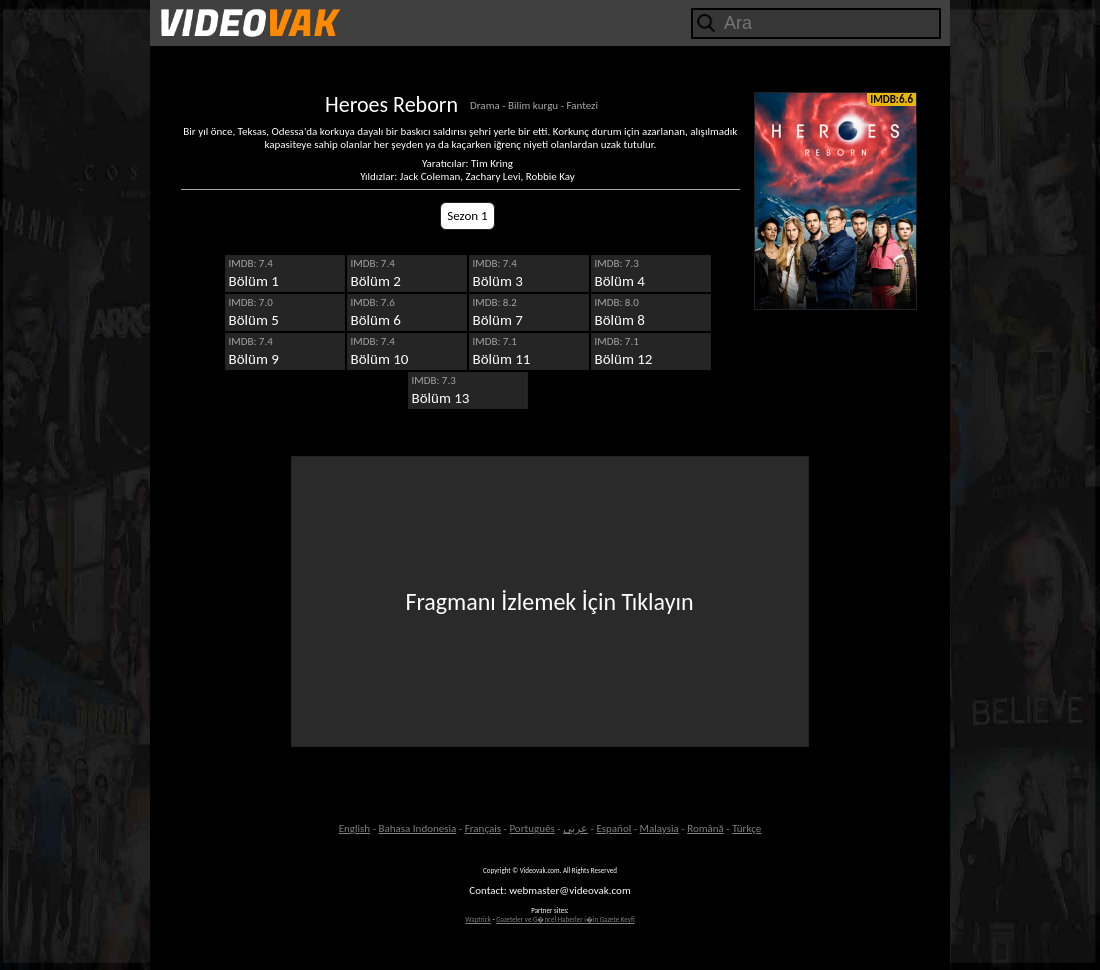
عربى (575, 828)
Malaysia (659, 828)
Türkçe (746, 828)
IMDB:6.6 (891, 99)
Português (531, 828)
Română (705, 828)
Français (483, 828)
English (354, 828)
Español (613, 828)
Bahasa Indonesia (417, 828)
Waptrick (478, 919)
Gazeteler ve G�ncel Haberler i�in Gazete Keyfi (565, 919)
